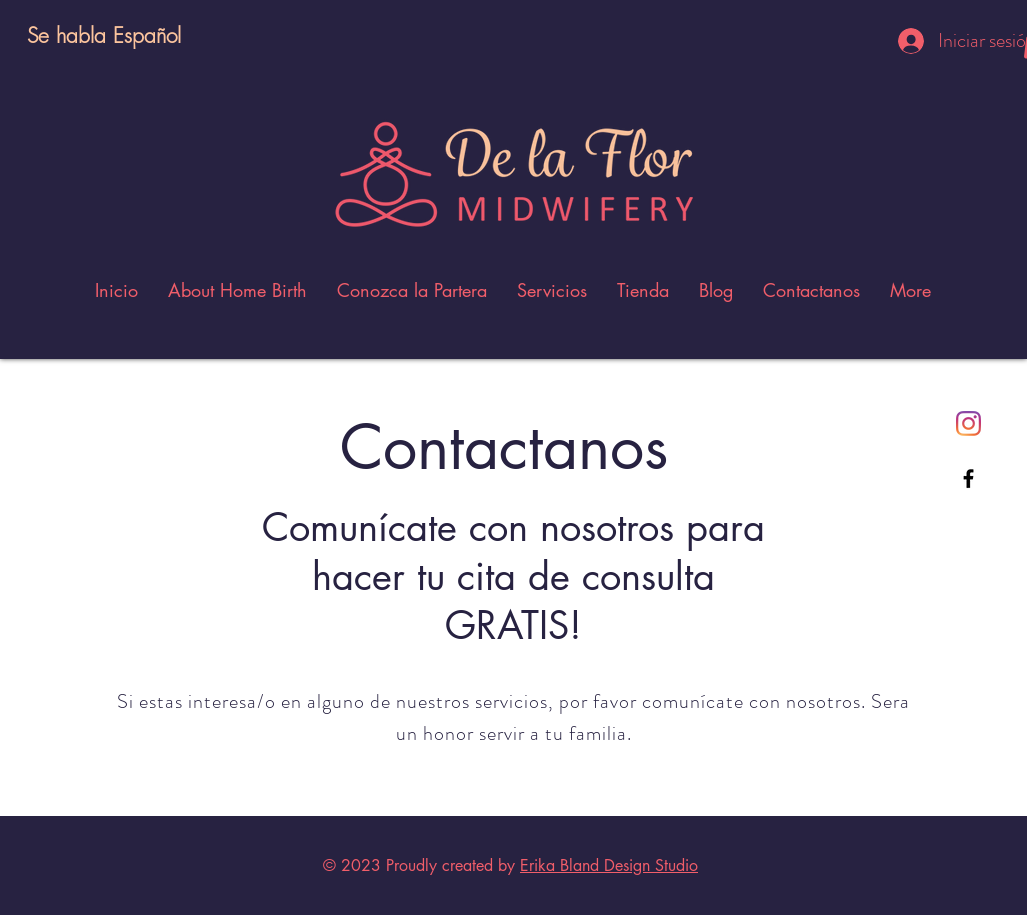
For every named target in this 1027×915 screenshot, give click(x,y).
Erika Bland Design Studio (609, 865)
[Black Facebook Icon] (968, 478)
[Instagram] (968, 423)
